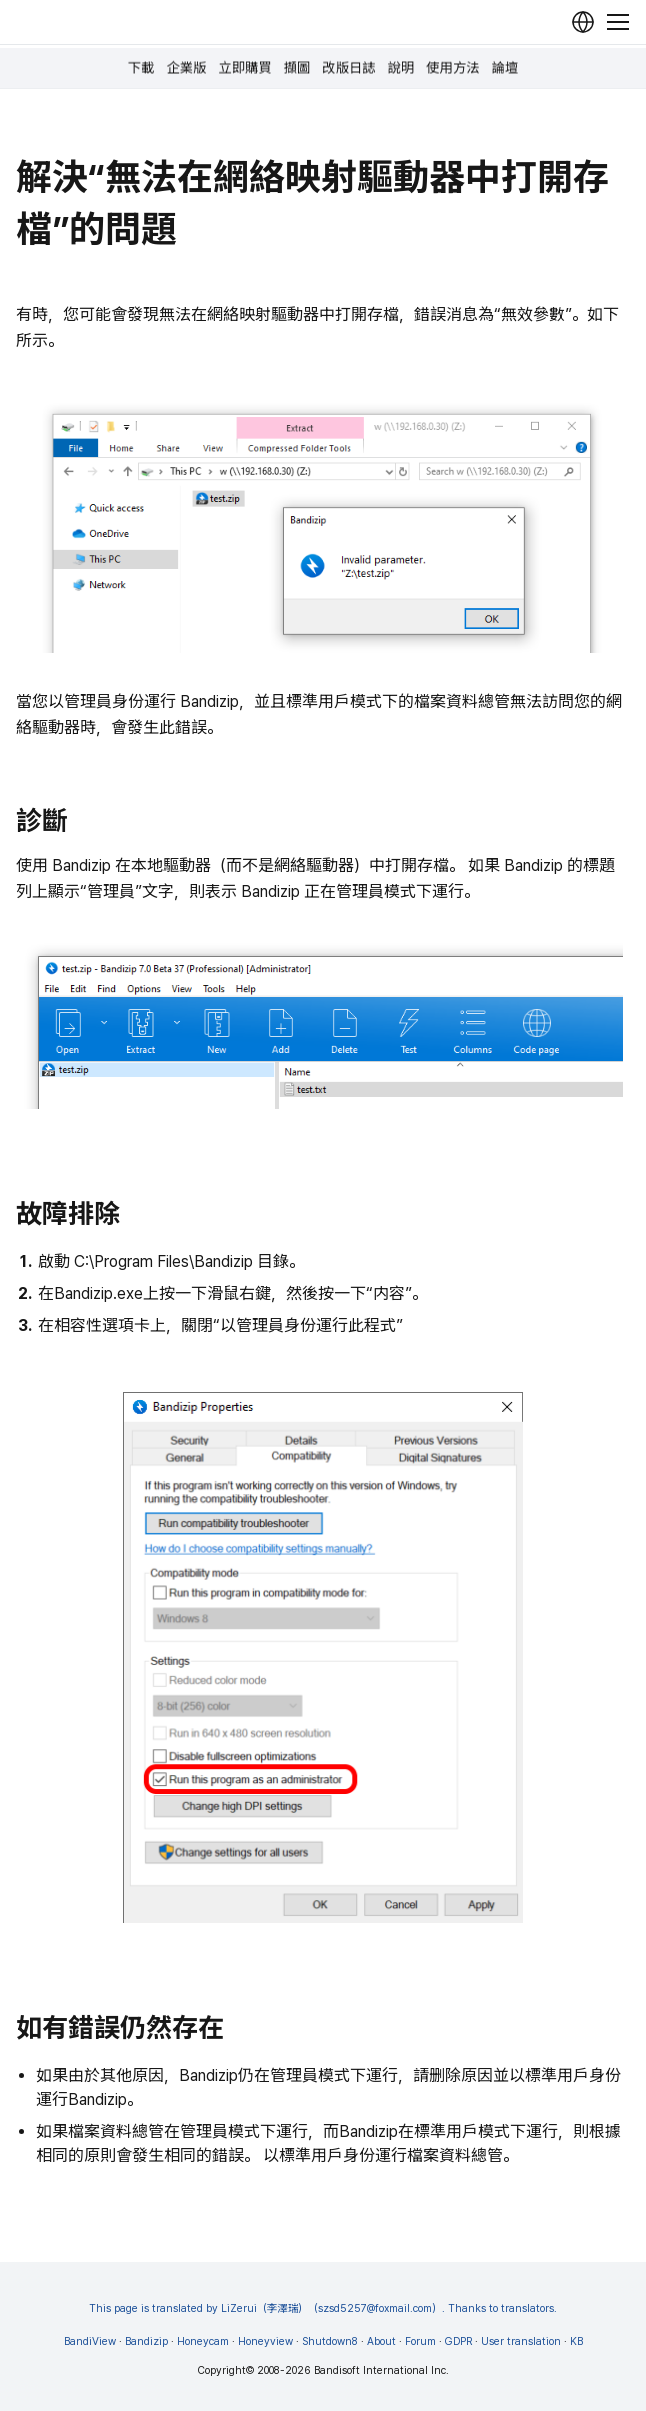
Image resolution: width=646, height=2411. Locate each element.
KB (576, 2341)
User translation (521, 2341)
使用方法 (452, 68)
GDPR (458, 2341)
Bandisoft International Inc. (381, 2370)
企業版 (186, 68)
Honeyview (265, 2341)
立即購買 (244, 68)
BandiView (90, 2341)
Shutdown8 (330, 2341)
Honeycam (203, 2341)
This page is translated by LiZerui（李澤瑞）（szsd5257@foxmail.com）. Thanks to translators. (323, 2308)
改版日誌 (348, 68)
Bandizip (146, 2341)
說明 (401, 68)
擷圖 (297, 68)
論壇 (505, 68)
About (381, 2341)
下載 (141, 68)
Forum (420, 2341)
